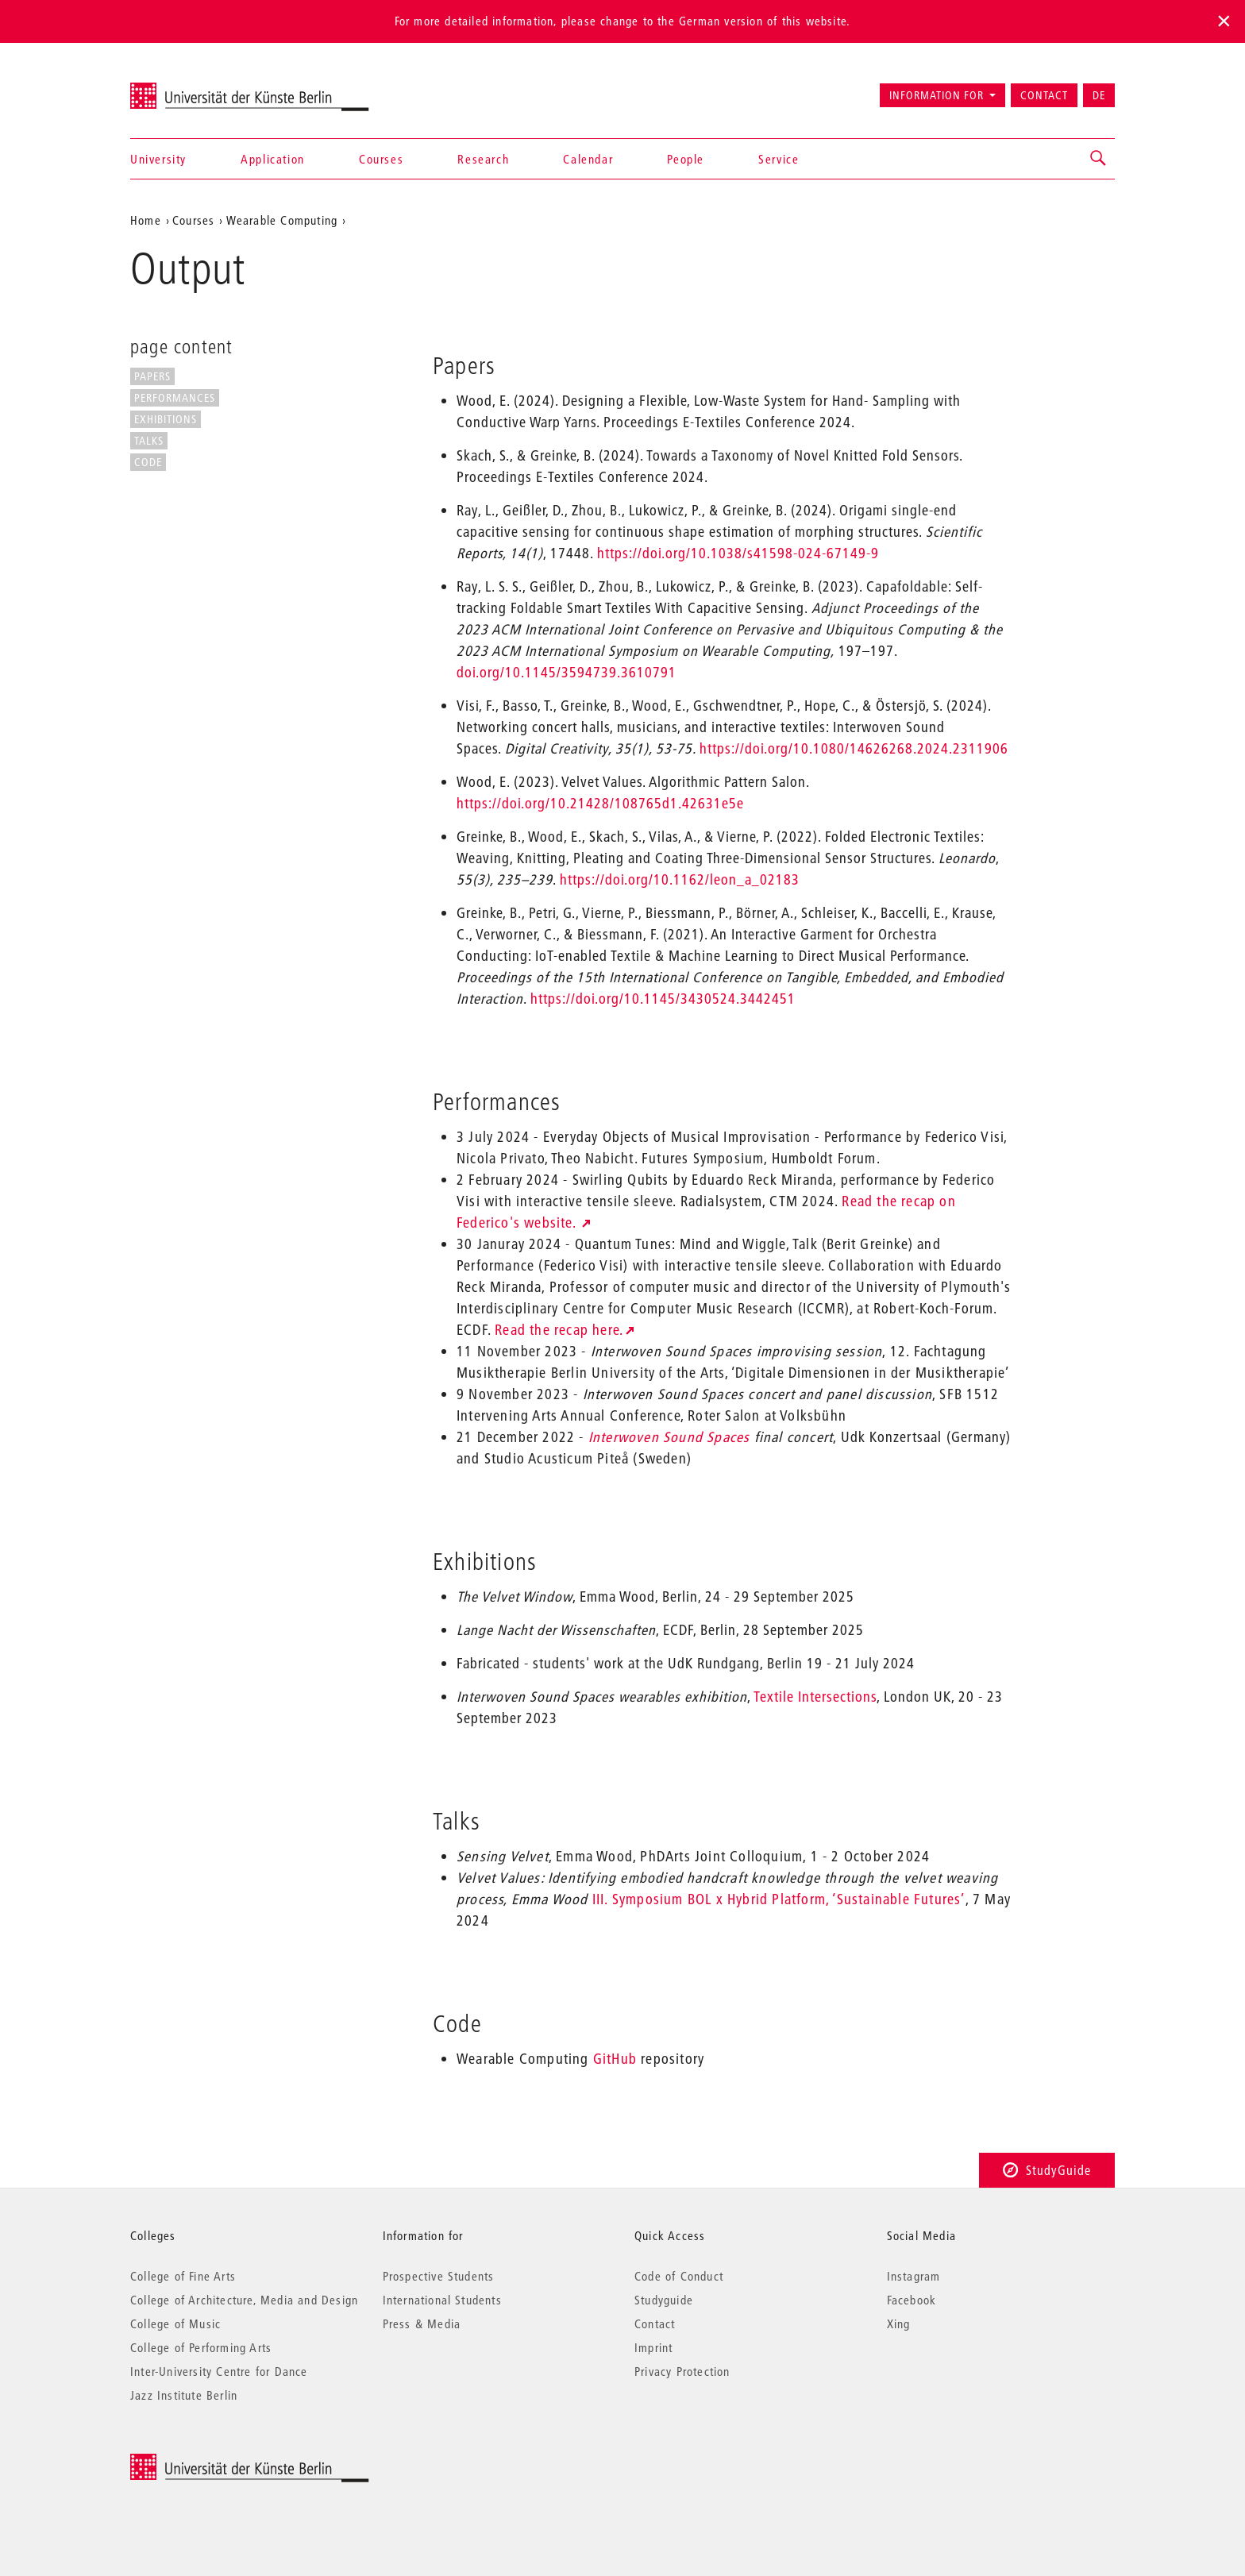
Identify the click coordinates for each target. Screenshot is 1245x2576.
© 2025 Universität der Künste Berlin (213, 2462)
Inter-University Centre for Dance (219, 2371)
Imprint (653, 2347)
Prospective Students (439, 2276)
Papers (152, 376)
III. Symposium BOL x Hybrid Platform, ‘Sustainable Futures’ (779, 1899)
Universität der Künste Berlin (192, 88)
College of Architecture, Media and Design (244, 2300)
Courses (381, 159)
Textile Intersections (815, 1696)
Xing (899, 2323)
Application (273, 159)
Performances (174, 398)
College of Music (175, 2323)
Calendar (588, 159)
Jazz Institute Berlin (183, 2395)
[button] (1099, 159)
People (685, 159)
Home (145, 220)
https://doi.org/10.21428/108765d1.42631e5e (600, 803)
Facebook (912, 2300)
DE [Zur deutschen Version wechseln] (1099, 95)
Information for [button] (936, 95)
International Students (442, 2300)
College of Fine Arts (183, 2276)
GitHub (615, 2059)
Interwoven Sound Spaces (669, 1437)
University (158, 159)
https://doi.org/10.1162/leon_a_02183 (680, 879)
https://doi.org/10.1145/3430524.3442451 (663, 998)
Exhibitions (165, 419)
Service (778, 159)
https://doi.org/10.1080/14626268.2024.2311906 (854, 748)
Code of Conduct (678, 2276)
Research (483, 159)
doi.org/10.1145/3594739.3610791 (566, 672)
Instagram (914, 2276)
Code (148, 462)
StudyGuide (1047, 2169)
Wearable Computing (282, 220)
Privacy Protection (682, 2371)
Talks (149, 441)
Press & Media (422, 2323)
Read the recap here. (559, 1330)
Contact (1044, 95)
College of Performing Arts (201, 2347)
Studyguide (663, 2300)
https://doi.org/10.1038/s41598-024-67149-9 (738, 553)
